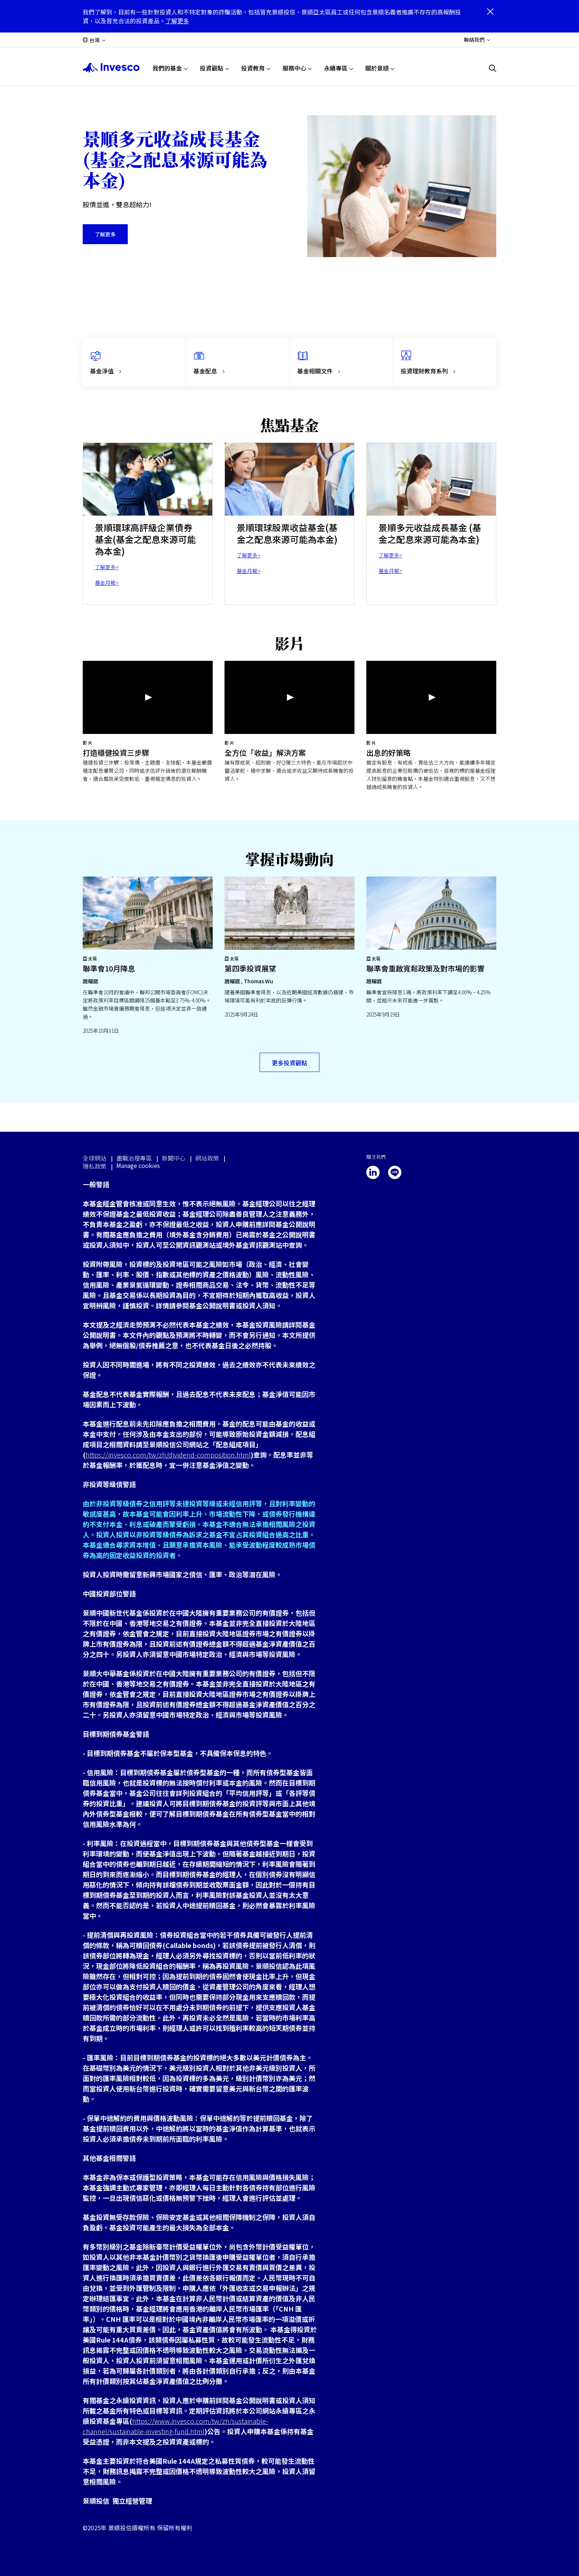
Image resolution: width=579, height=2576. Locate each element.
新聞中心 (173, 1158)
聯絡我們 (474, 39)
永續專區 (335, 68)
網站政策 (207, 1158)
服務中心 (294, 68)
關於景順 (377, 68)
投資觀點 (211, 68)
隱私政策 (94, 1166)
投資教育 (253, 68)
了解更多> (107, 567)
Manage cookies (138, 1165)
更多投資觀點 (289, 1062)
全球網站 (94, 1158)
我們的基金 (167, 68)
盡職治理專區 (134, 1158)
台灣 (94, 40)
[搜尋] (492, 68)
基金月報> (107, 582)
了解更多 (177, 20)
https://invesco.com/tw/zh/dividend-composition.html (168, 1454)
